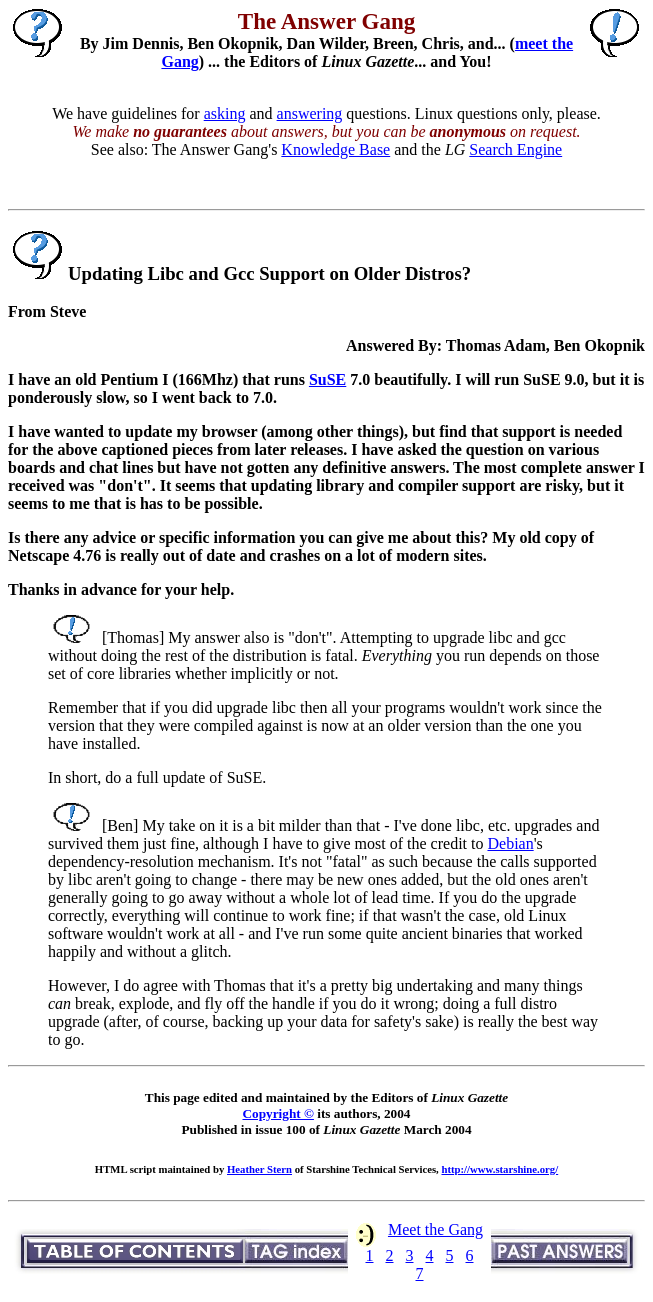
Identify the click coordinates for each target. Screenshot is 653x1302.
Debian (510, 843)
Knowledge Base (335, 149)
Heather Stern (259, 1169)
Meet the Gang (435, 1229)
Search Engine (515, 149)
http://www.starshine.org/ (499, 1169)
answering (310, 113)
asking (225, 113)
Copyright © (277, 1113)
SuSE (327, 379)
